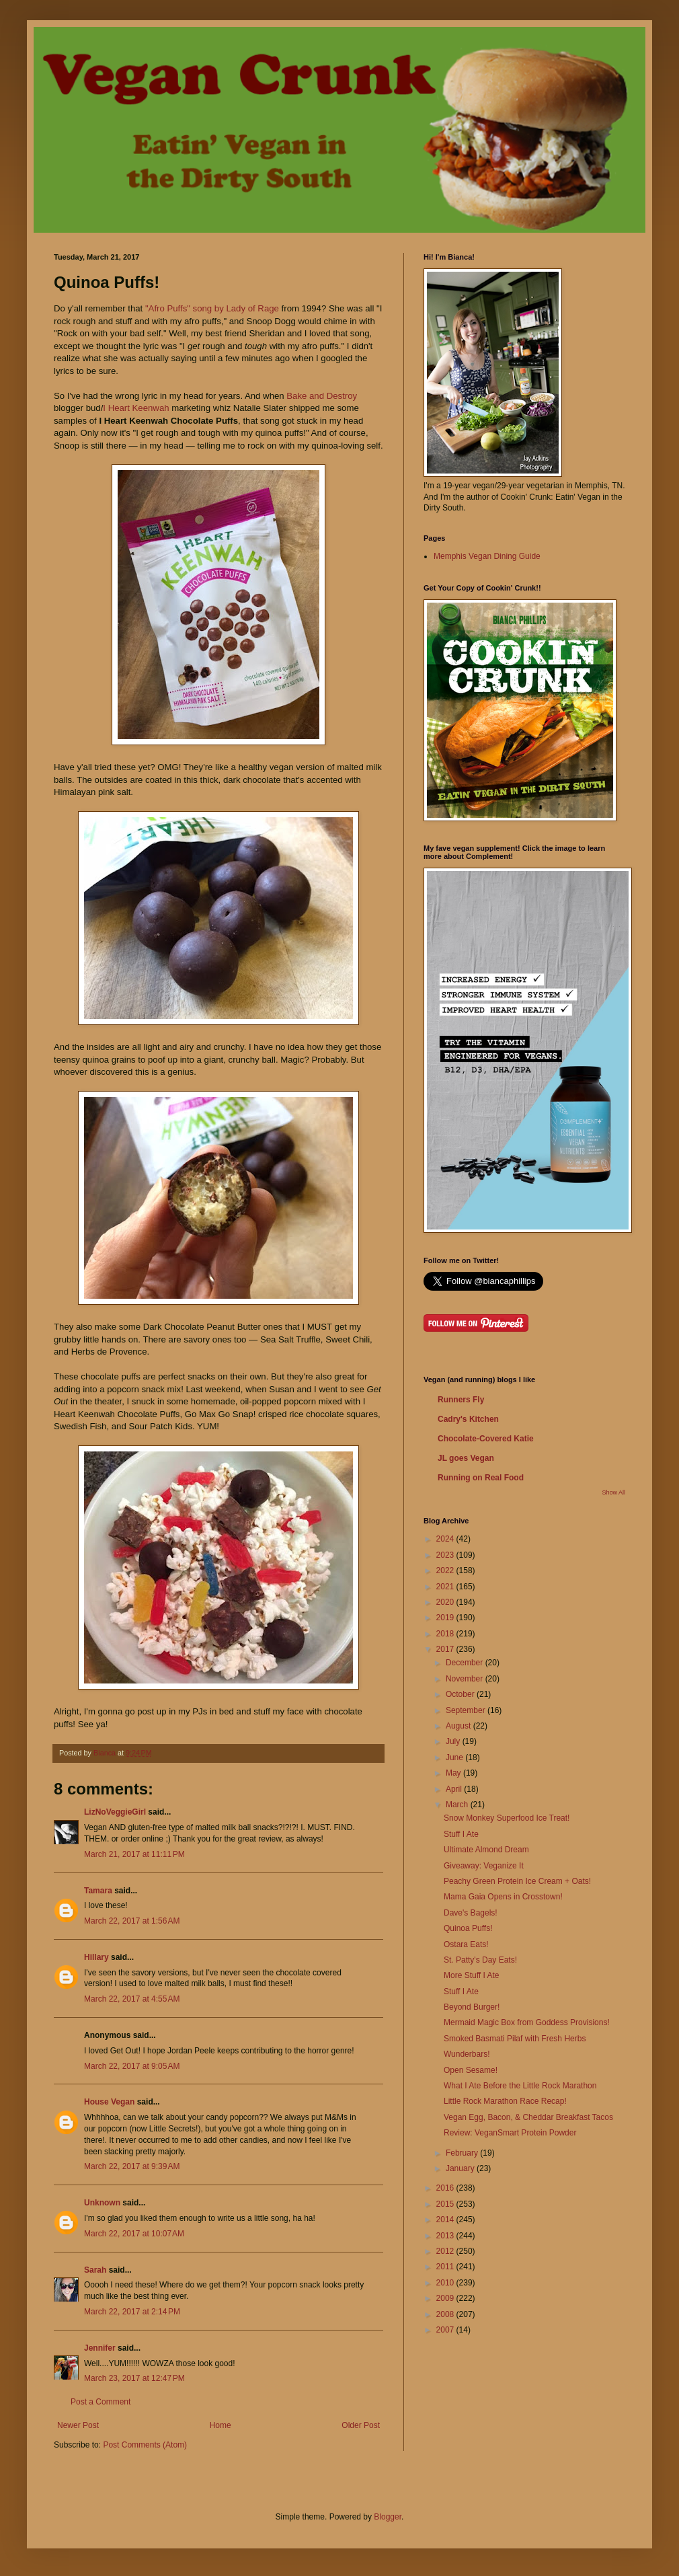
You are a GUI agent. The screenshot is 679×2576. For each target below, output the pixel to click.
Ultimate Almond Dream (486, 1849)
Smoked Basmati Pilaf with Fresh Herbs (515, 2038)
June (455, 1757)
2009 (446, 2298)
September (466, 1710)
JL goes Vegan (466, 1458)
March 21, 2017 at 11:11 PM (134, 1854)
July (454, 1741)
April (455, 1789)
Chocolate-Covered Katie (486, 1438)
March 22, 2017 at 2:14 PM (132, 2311)
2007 (446, 2330)
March (458, 1804)
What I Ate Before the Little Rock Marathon (520, 2085)
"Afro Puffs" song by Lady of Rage (212, 308)
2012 (446, 2251)
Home (220, 2425)
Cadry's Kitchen (468, 1419)
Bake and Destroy (321, 396)
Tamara (98, 1890)
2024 (446, 1539)
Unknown (102, 2202)
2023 (446, 1555)
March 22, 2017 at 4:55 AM (131, 1999)
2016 (446, 2188)
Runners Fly (461, 1399)
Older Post (361, 2425)
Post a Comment (100, 2402)
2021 (446, 1586)
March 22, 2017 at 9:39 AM (131, 2166)
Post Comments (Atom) (145, 2445)
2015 (446, 2204)
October (461, 1694)
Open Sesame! (470, 2070)
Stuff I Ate (461, 1834)
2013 (446, 2235)
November (465, 1678)
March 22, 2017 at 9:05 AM (131, 2066)
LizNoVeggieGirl (115, 1812)
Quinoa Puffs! (468, 1928)
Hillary (96, 1957)
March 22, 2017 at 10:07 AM (134, 2233)
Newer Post (78, 2425)
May (454, 1773)
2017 (446, 1649)
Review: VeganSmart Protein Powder (510, 2132)
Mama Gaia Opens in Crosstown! (503, 1896)
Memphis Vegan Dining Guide (487, 556)
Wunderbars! (466, 2054)
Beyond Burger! (472, 2007)
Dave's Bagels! (470, 1913)
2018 (446, 1633)
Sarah (96, 2270)
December (465, 1662)
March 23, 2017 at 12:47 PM (134, 2378)
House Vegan (109, 2102)
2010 (446, 2282)
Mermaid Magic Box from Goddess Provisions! (527, 2022)
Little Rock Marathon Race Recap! (505, 2101)
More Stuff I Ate (472, 1975)
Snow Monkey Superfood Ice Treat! (506, 1818)
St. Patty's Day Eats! (480, 1960)
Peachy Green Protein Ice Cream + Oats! (517, 1881)
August (459, 1726)
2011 (446, 2266)
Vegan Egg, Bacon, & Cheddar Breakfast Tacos (528, 2117)
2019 (446, 1617)
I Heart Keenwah (136, 408)
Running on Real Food (481, 1477)
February (463, 2153)
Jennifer (100, 2348)
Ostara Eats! (466, 1944)
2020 (446, 1602)
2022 (446, 1570)
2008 (446, 2314)
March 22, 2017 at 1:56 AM (131, 1921)
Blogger (387, 2517)
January (461, 2168)
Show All (613, 1492)
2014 (446, 2219)
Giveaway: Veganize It (484, 1865)
